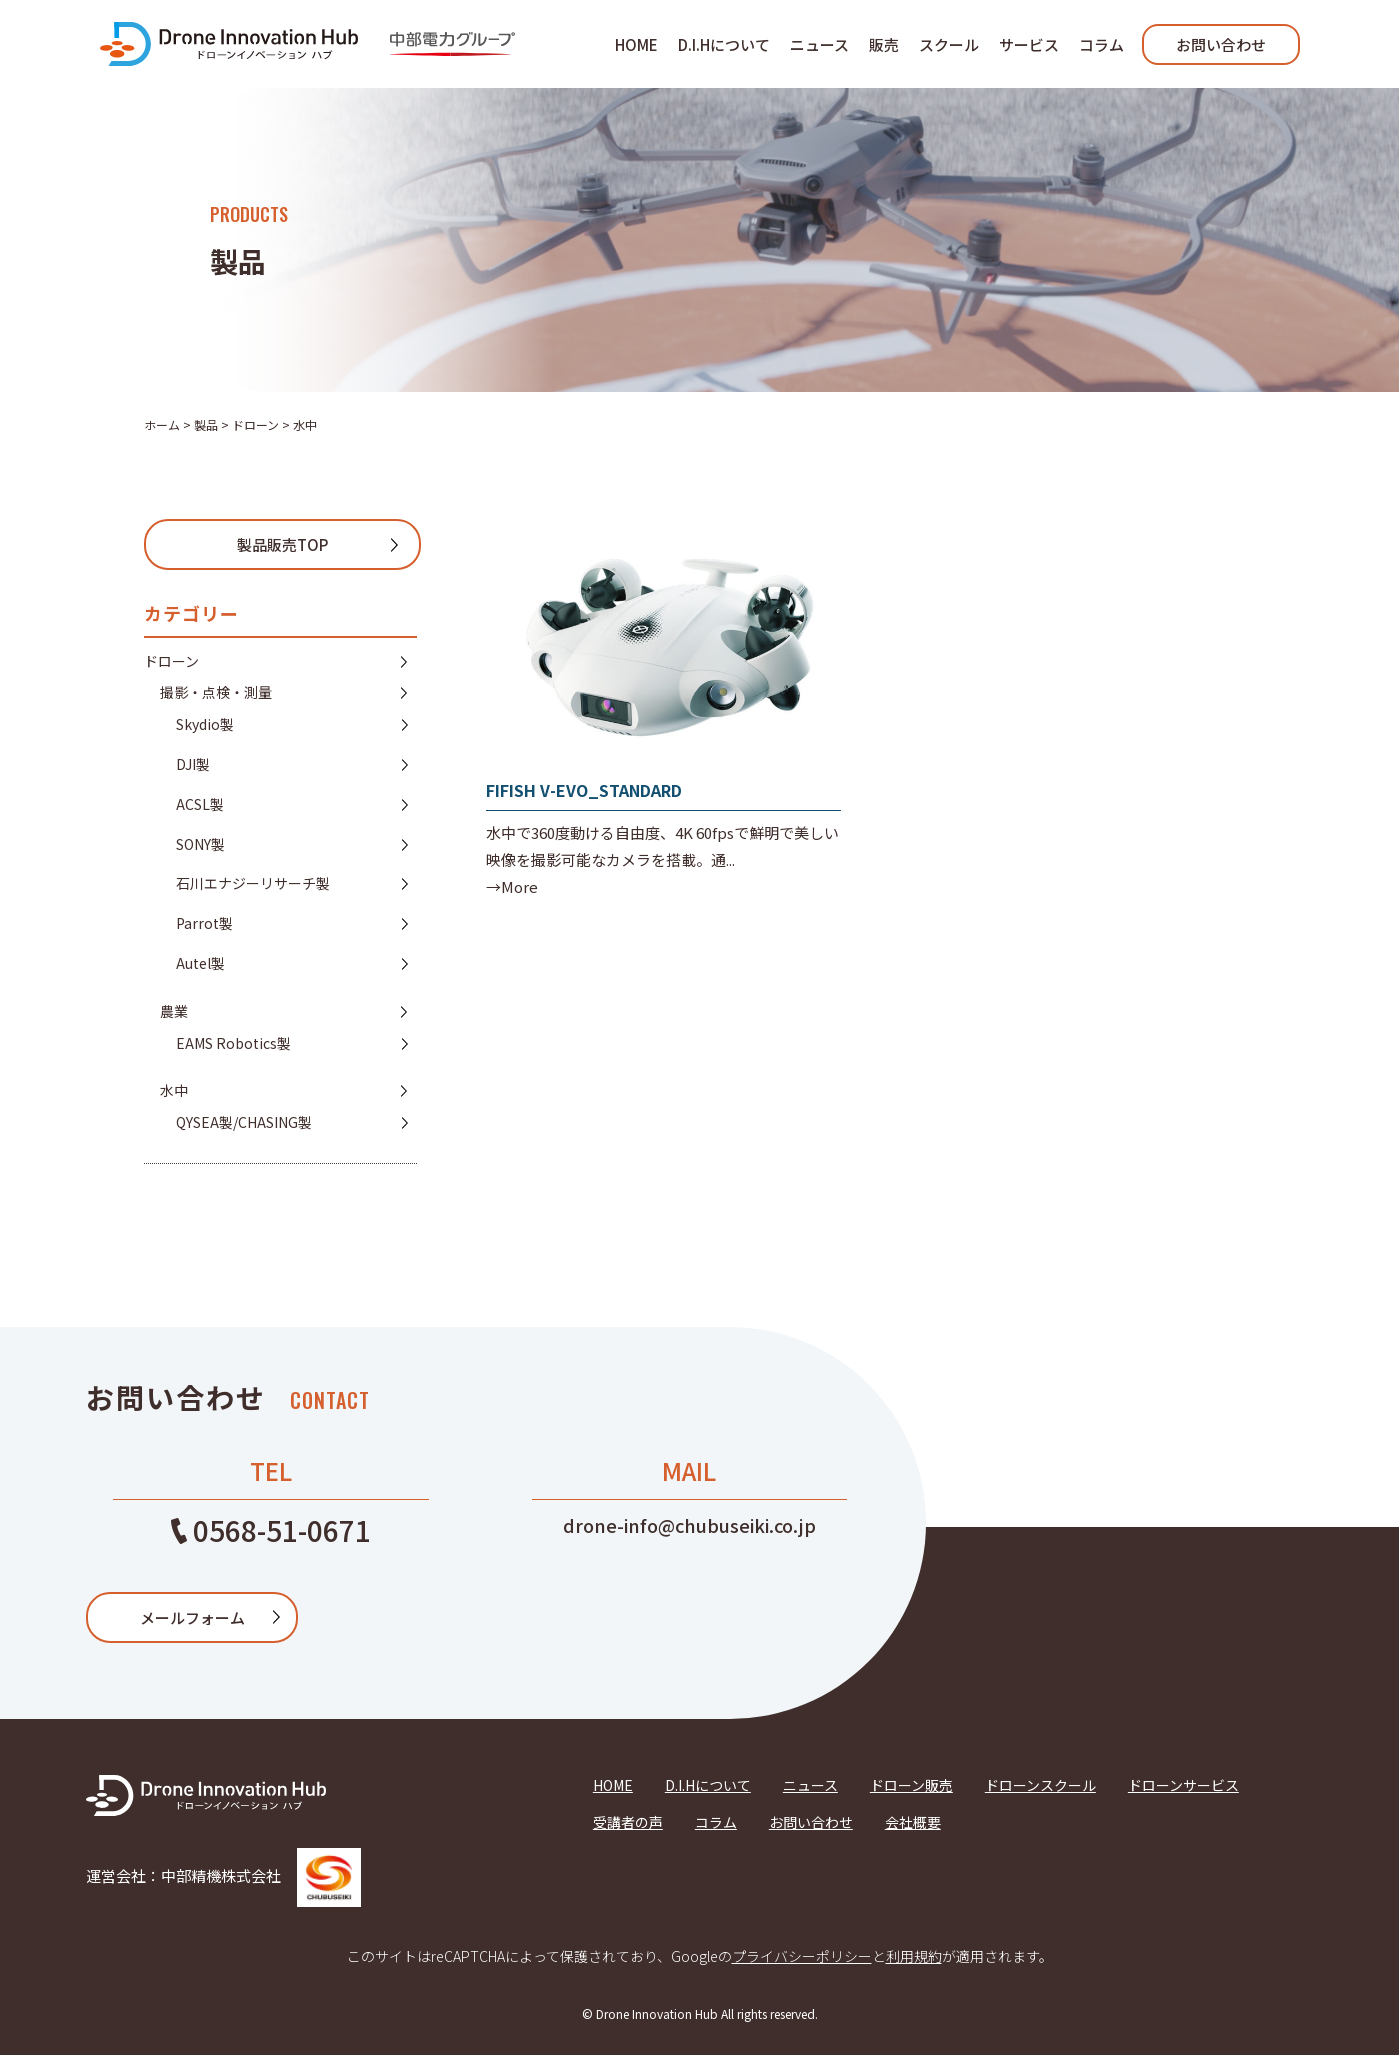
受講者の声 (628, 1822)
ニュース (819, 44)
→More (512, 886)
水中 (174, 1090)
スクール (949, 44)
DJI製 (193, 764)
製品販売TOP (282, 544)
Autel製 (200, 963)
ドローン (171, 661)
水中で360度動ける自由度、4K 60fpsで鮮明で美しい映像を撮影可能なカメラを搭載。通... (662, 846)
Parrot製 (204, 923)
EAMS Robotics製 (233, 1043)
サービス (1029, 44)
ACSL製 (200, 804)
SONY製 (200, 844)
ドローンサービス (1183, 1785)
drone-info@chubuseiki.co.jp (689, 1525)
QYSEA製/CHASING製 (244, 1122)
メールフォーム (192, 1617)
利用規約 (914, 1956)
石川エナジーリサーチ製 (253, 883)
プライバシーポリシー (802, 1956)
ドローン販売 (911, 1785)
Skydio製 (205, 724)
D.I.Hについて (724, 44)
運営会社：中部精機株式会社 (223, 1875)
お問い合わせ (1221, 44)
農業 (174, 1011)
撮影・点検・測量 (216, 692)
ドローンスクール (1040, 1785)
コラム (1101, 44)
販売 (884, 44)
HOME (636, 44)
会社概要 (913, 1822)
